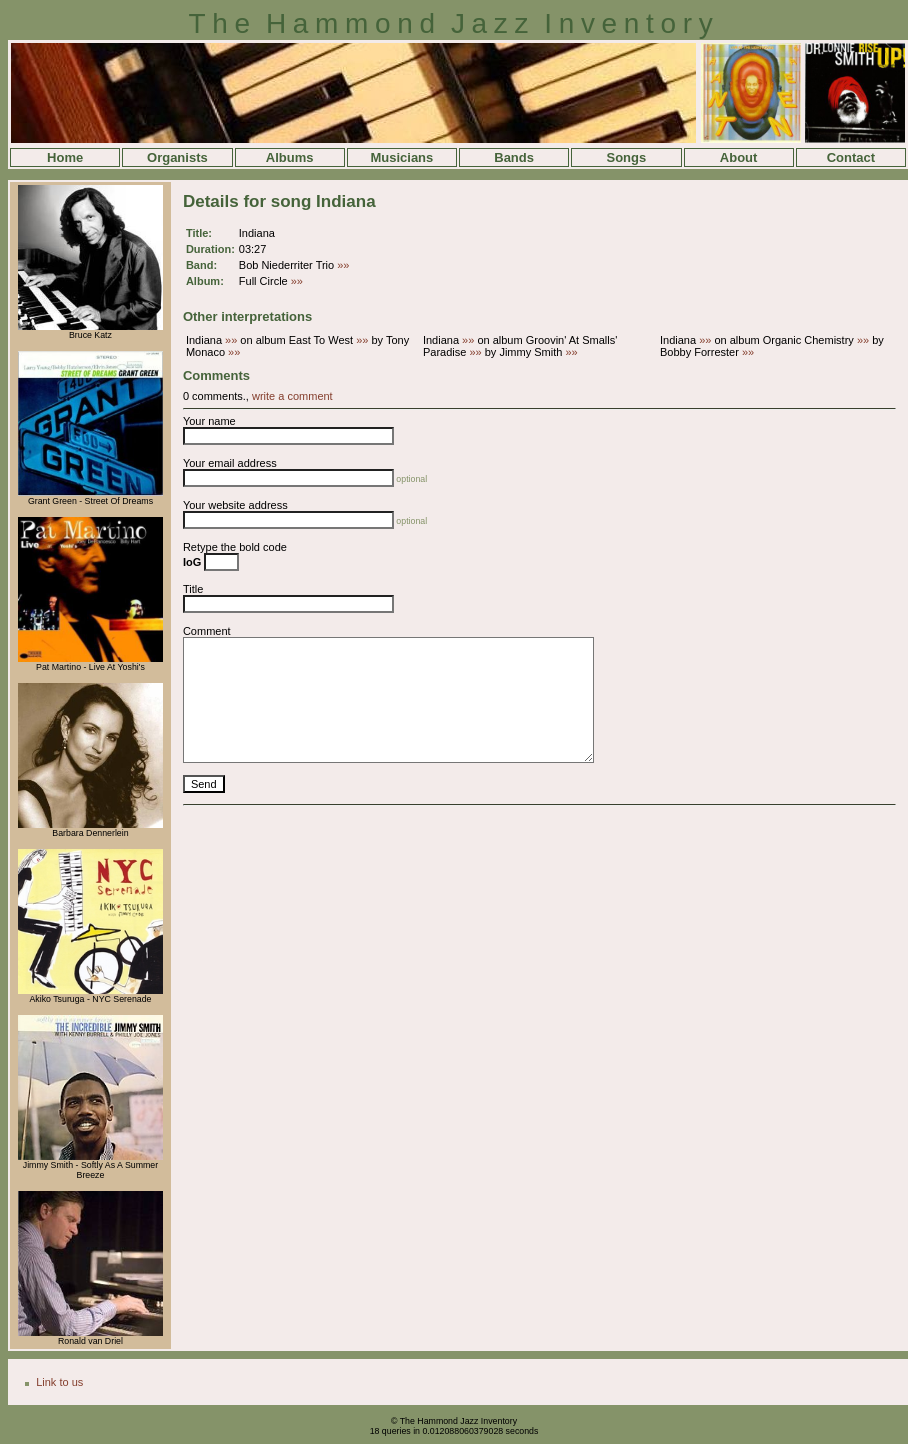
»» (343, 265)
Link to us (59, 1382)
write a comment (292, 396)
